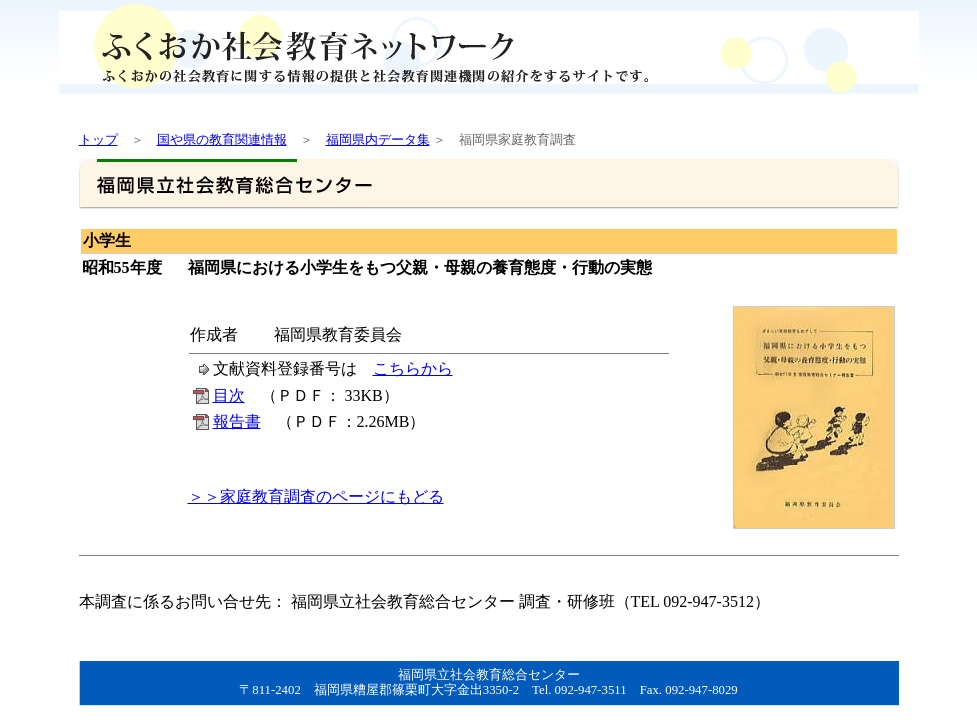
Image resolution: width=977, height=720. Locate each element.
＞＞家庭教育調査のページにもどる (316, 496)
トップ (98, 140)
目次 (229, 395)
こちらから (413, 368)
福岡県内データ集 (378, 140)
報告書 (237, 421)
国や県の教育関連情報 (222, 140)
